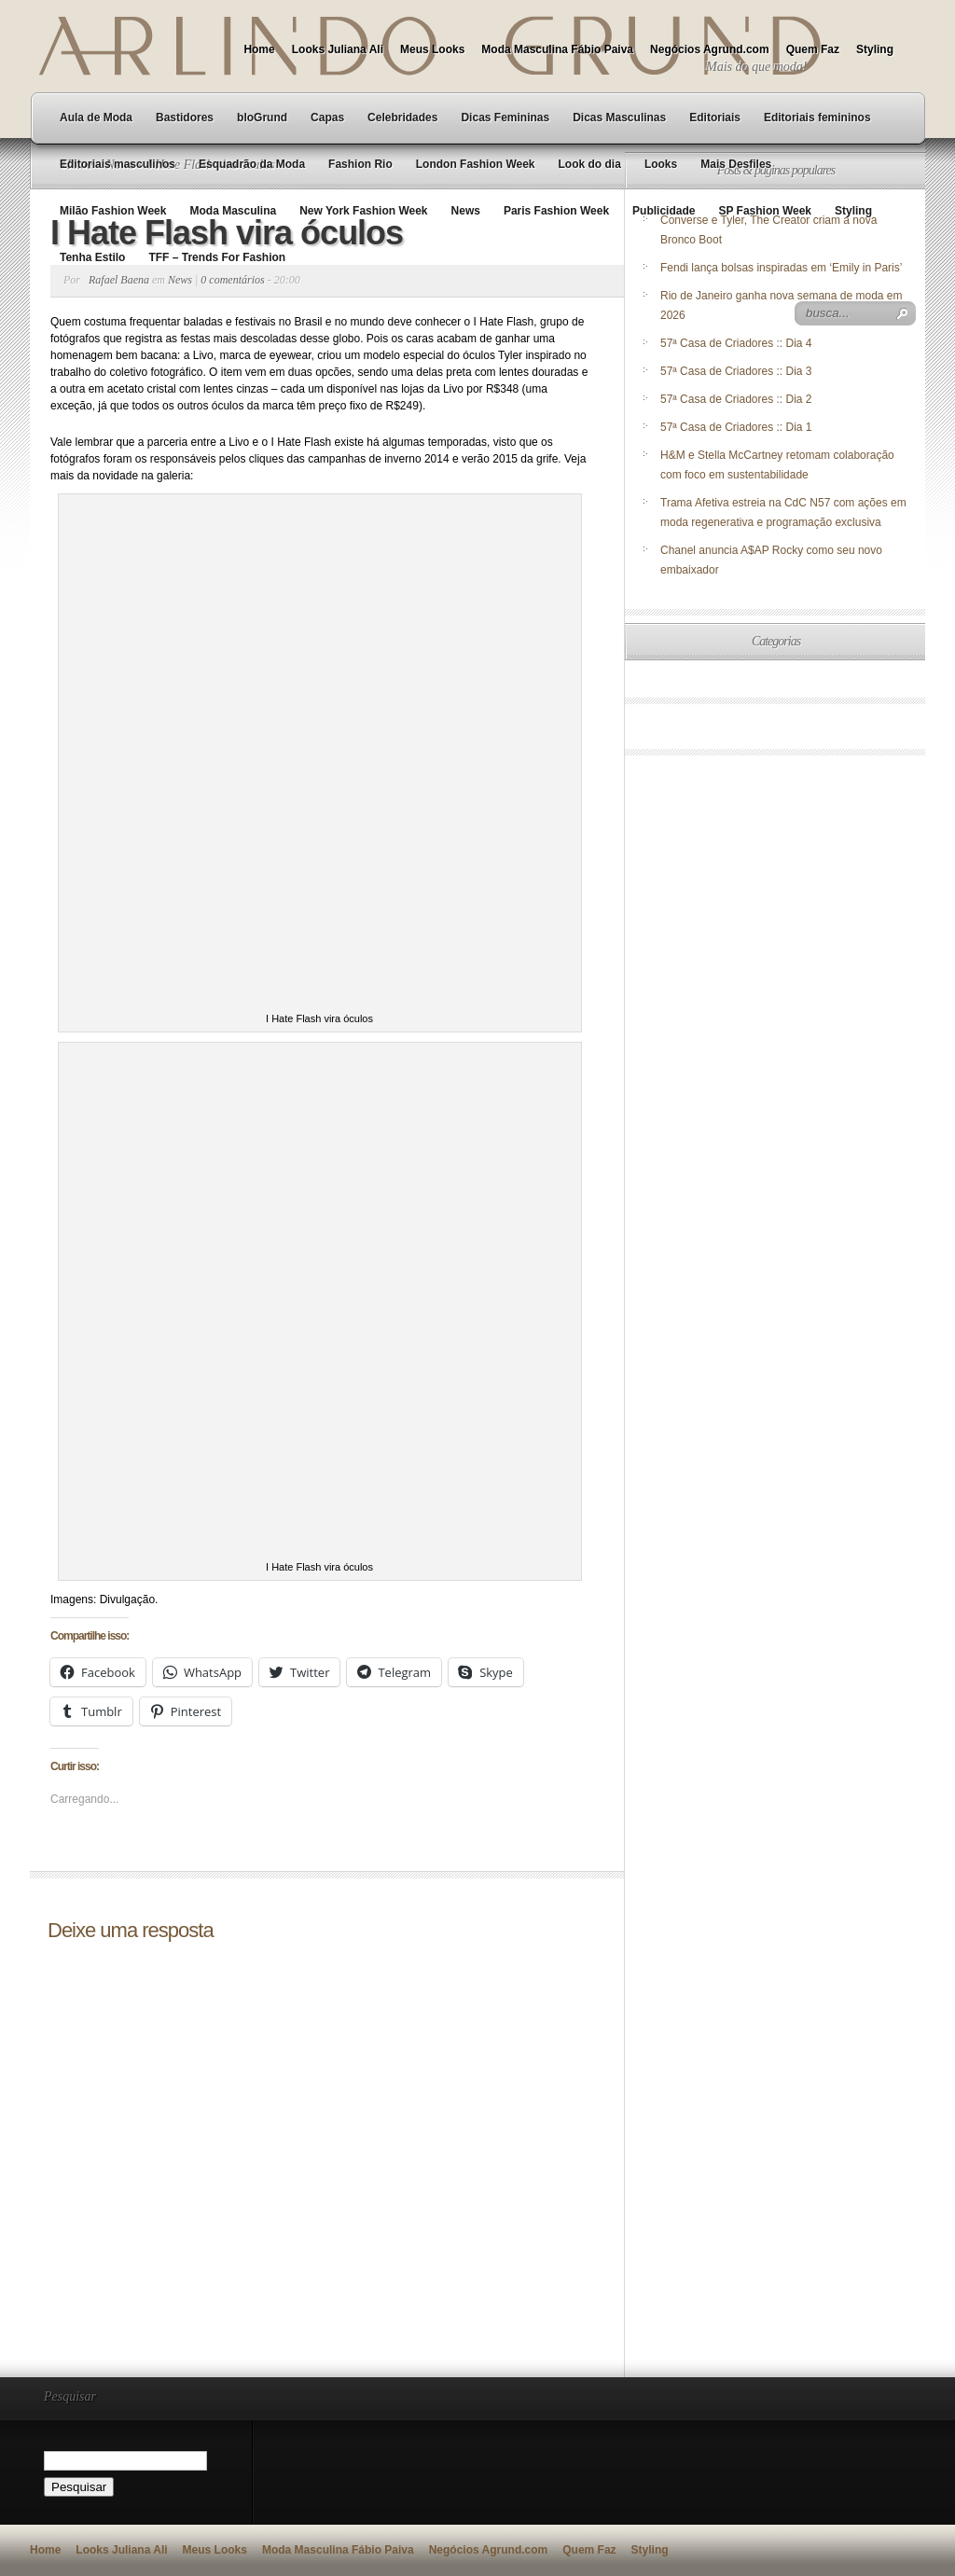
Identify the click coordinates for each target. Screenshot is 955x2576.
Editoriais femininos (817, 117)
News (465, 210)
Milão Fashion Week (113, 210)
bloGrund (262, 117)
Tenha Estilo (92, 257)
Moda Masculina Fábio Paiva (557, 49)
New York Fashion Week (363, 210)
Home (258, 49)
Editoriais (714, 117)
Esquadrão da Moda (252, 164)
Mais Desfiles (735, 164)
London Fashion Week (475, 164)
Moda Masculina (232, 210)
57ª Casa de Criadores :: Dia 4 (736, 343)
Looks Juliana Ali (337, 49)
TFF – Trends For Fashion (216, 257)
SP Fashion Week (764, 210)
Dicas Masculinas (619, 117)
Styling (874, 49)
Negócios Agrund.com (709, 49)
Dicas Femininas (505, 117)
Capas (327, 117)
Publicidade (663, 210)
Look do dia (590, 164)
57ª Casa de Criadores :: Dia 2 (736, 399)
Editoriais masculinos (117, 164)
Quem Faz (812, 49)
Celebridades (402, 117)
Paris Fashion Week (556, 210)
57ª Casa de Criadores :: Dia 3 (736, 371)
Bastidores (185, 117)
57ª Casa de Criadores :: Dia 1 (736, 427)
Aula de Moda (96, 117)
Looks (660, 164)
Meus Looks (432, 49)
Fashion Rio (360, 164)
